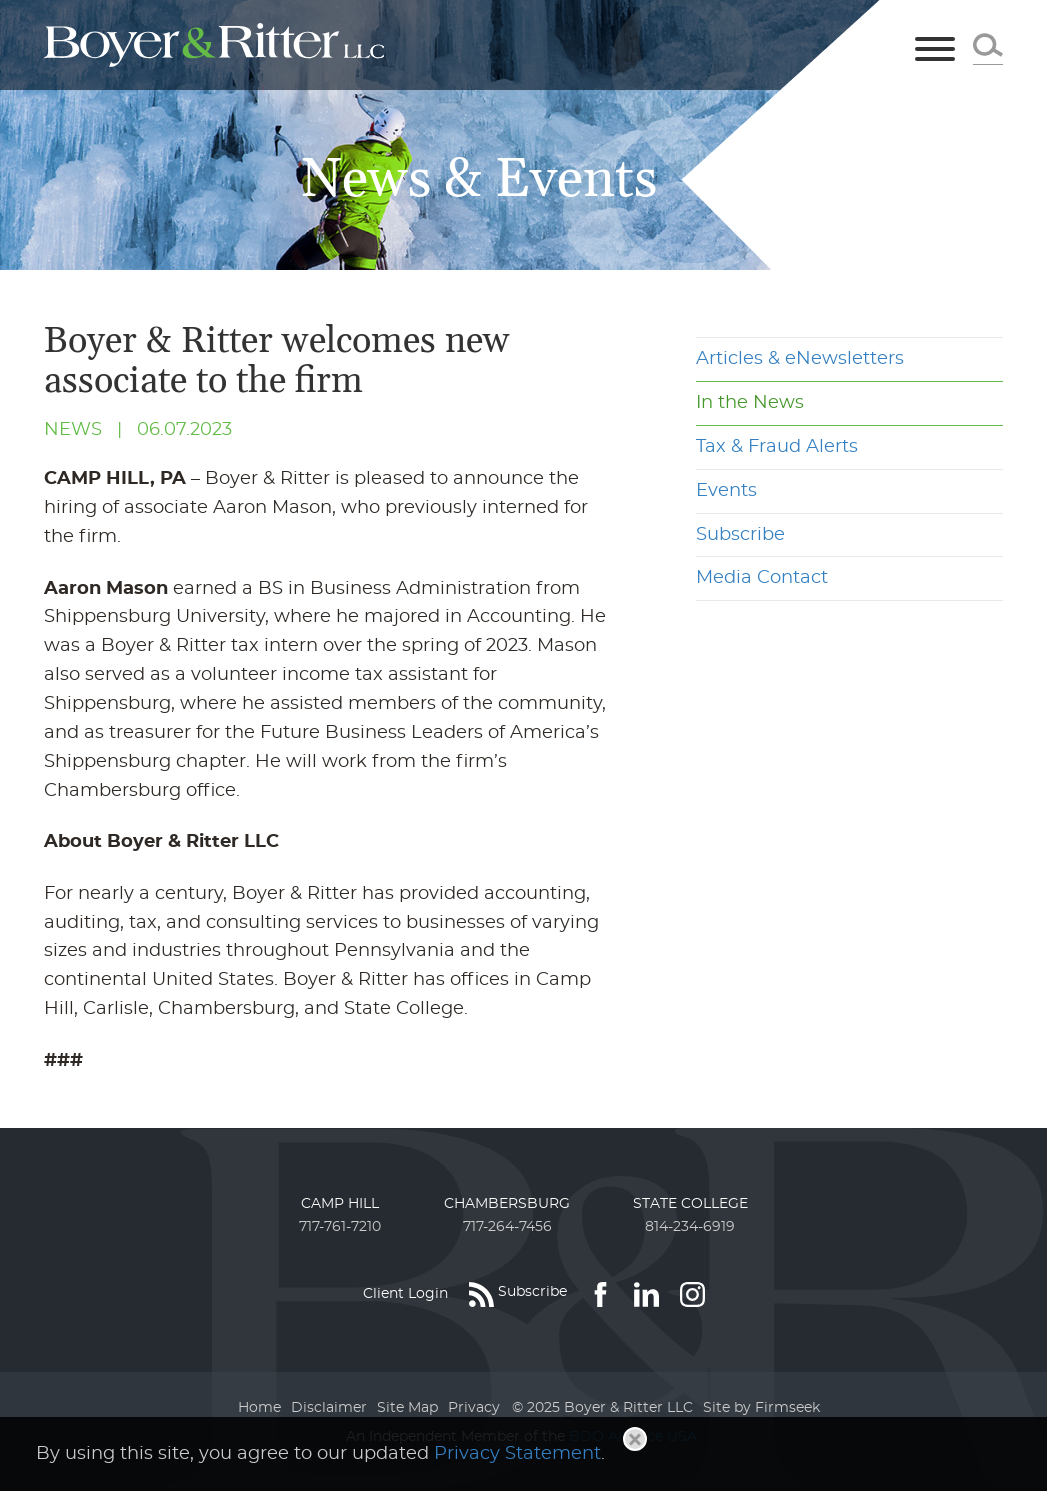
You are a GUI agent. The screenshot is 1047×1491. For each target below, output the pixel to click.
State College (690, 1204)
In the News (750, 403)
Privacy (474, 1408)
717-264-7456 (507, 1227)
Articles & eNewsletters (800, 359)
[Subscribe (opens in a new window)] (518, 1294)
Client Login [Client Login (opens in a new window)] (405, 1294)
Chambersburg (507, 1204)
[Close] (635, 1439)
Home (259, 1408)
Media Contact (762, 578)
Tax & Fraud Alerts (777, 447)
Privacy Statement (517, 1454)
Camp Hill (340, 1204)
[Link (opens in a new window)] (600, 1294)
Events (726, 491)
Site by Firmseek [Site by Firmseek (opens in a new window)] (761, 1408)
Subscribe (740, 535)
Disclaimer (329, 1408)
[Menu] (935, 50)
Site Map (407, 1408)
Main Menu (458, 24)
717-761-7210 (340, 1227)
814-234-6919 (690, 1227)
